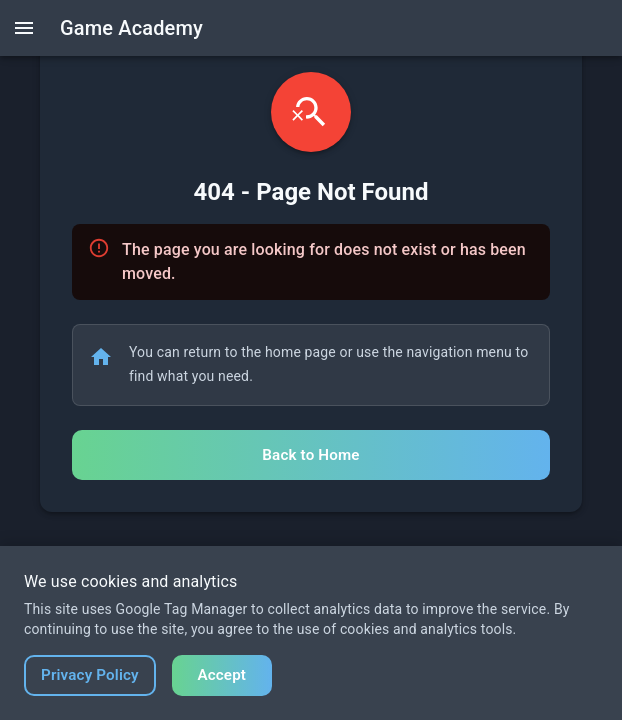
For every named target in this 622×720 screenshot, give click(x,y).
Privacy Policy (90, 675)
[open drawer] (24, 28)
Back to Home (310, 455)
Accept (221, 675)
